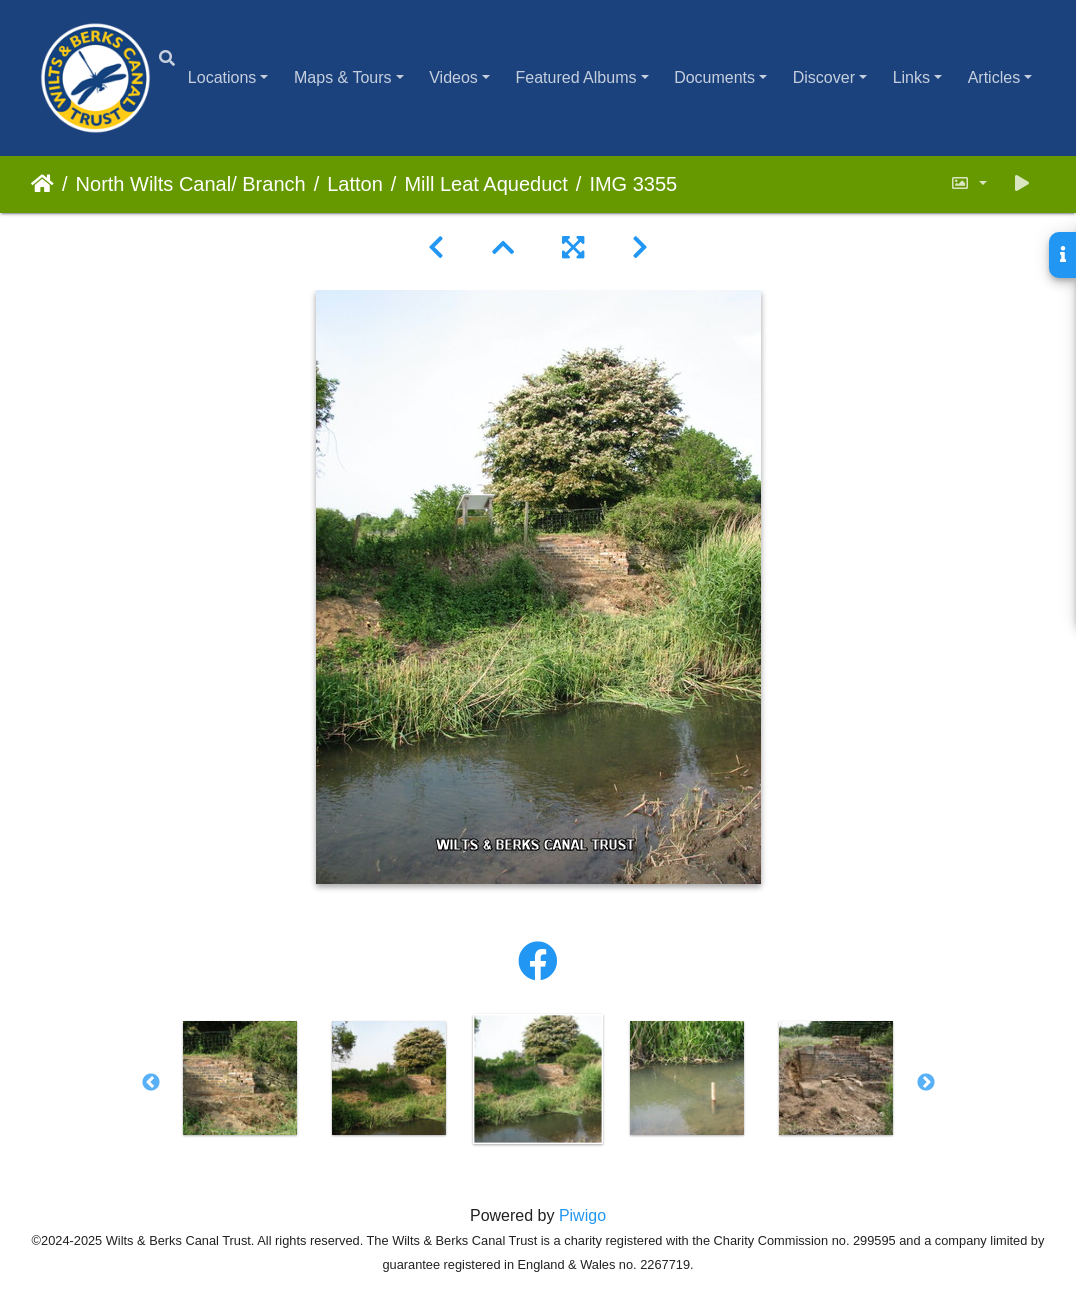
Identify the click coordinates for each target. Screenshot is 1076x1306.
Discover (824, 77)
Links (911, 77)
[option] (240, 1078)
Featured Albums (576, 77)
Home (42, 184)
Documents (714, 77)
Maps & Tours (343, 77)
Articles (994, 77)
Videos (453, 77)
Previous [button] (151, 1083)
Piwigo (582, 1215)
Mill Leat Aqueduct (485, 184)
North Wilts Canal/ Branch (191, 184)
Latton (355, 184)
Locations (222, 77)
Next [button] (926, 1083)
